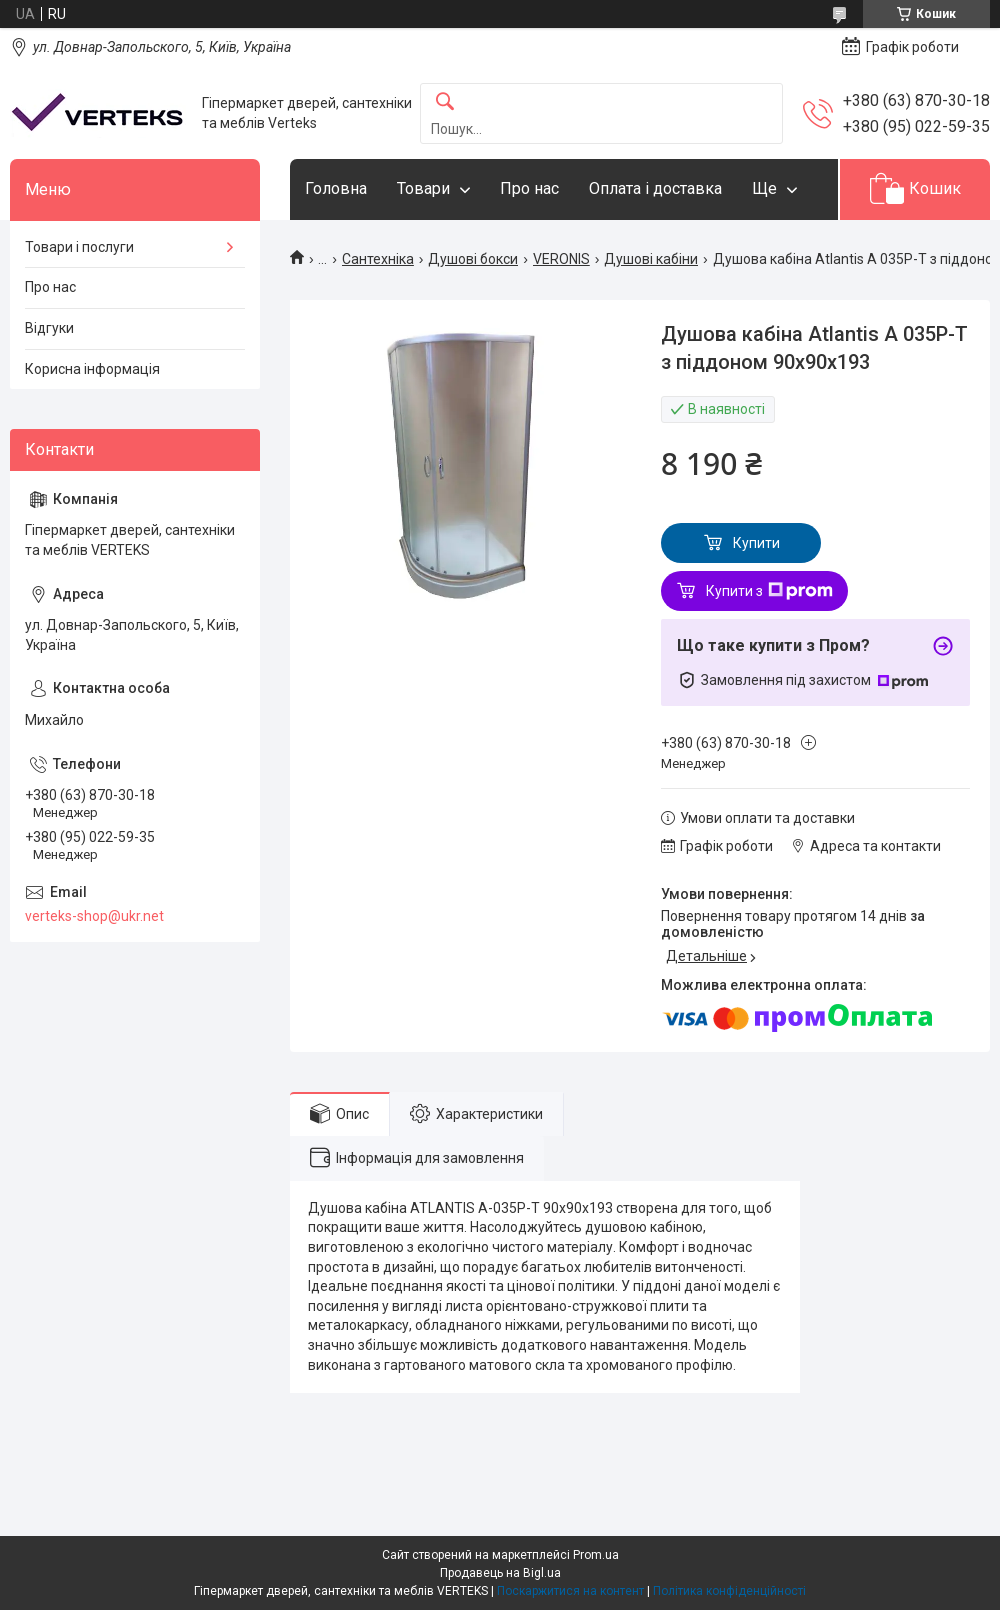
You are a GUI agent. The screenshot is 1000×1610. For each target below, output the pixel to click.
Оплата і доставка (655, 188)
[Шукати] (445, 102)
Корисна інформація (92, 369)
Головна (336, 188)
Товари (423, 188)
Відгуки (49, 328)
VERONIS (561, 259)
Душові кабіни (651, 259)
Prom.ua (596, 1555)
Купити (756, 543)
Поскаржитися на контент (570, 1591)
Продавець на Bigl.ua (500, 1573)
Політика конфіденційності (729, 1591)
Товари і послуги (79, 247)
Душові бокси (473, 259)
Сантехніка (378, 259)
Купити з (769, 591)
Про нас (529, 188)
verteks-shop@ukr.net (94, 916)
